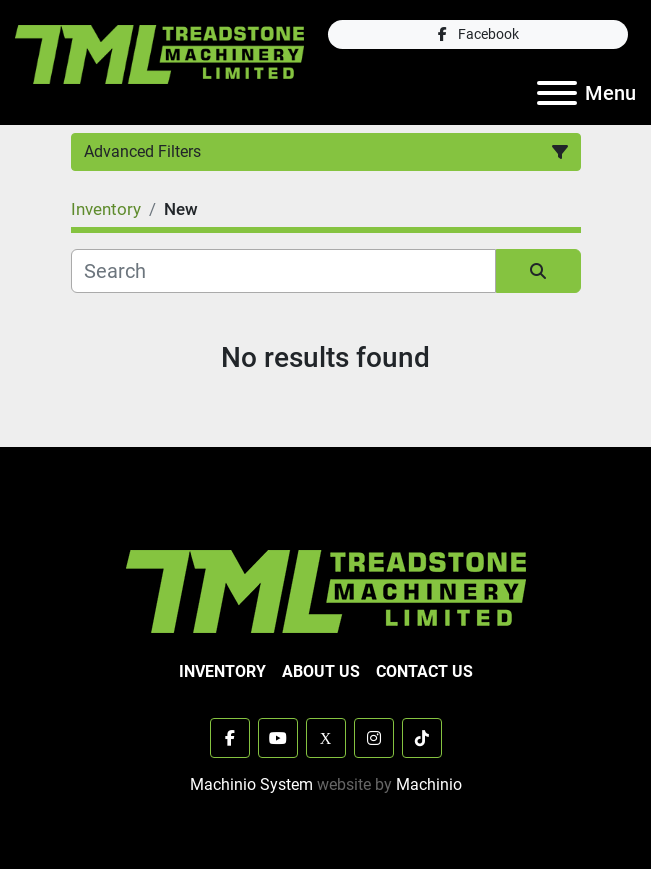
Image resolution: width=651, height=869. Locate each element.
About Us (321, 671)
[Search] (283, 271)
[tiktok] (422, 738)
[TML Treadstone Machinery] (326, 590)
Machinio (429, 784)
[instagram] (374, 738)
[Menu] (557, 93)
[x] (326, 738)
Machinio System (251, 784)
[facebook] (478, 34)
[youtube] (278, 738)
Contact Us (424, 671)
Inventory (222, 671)
